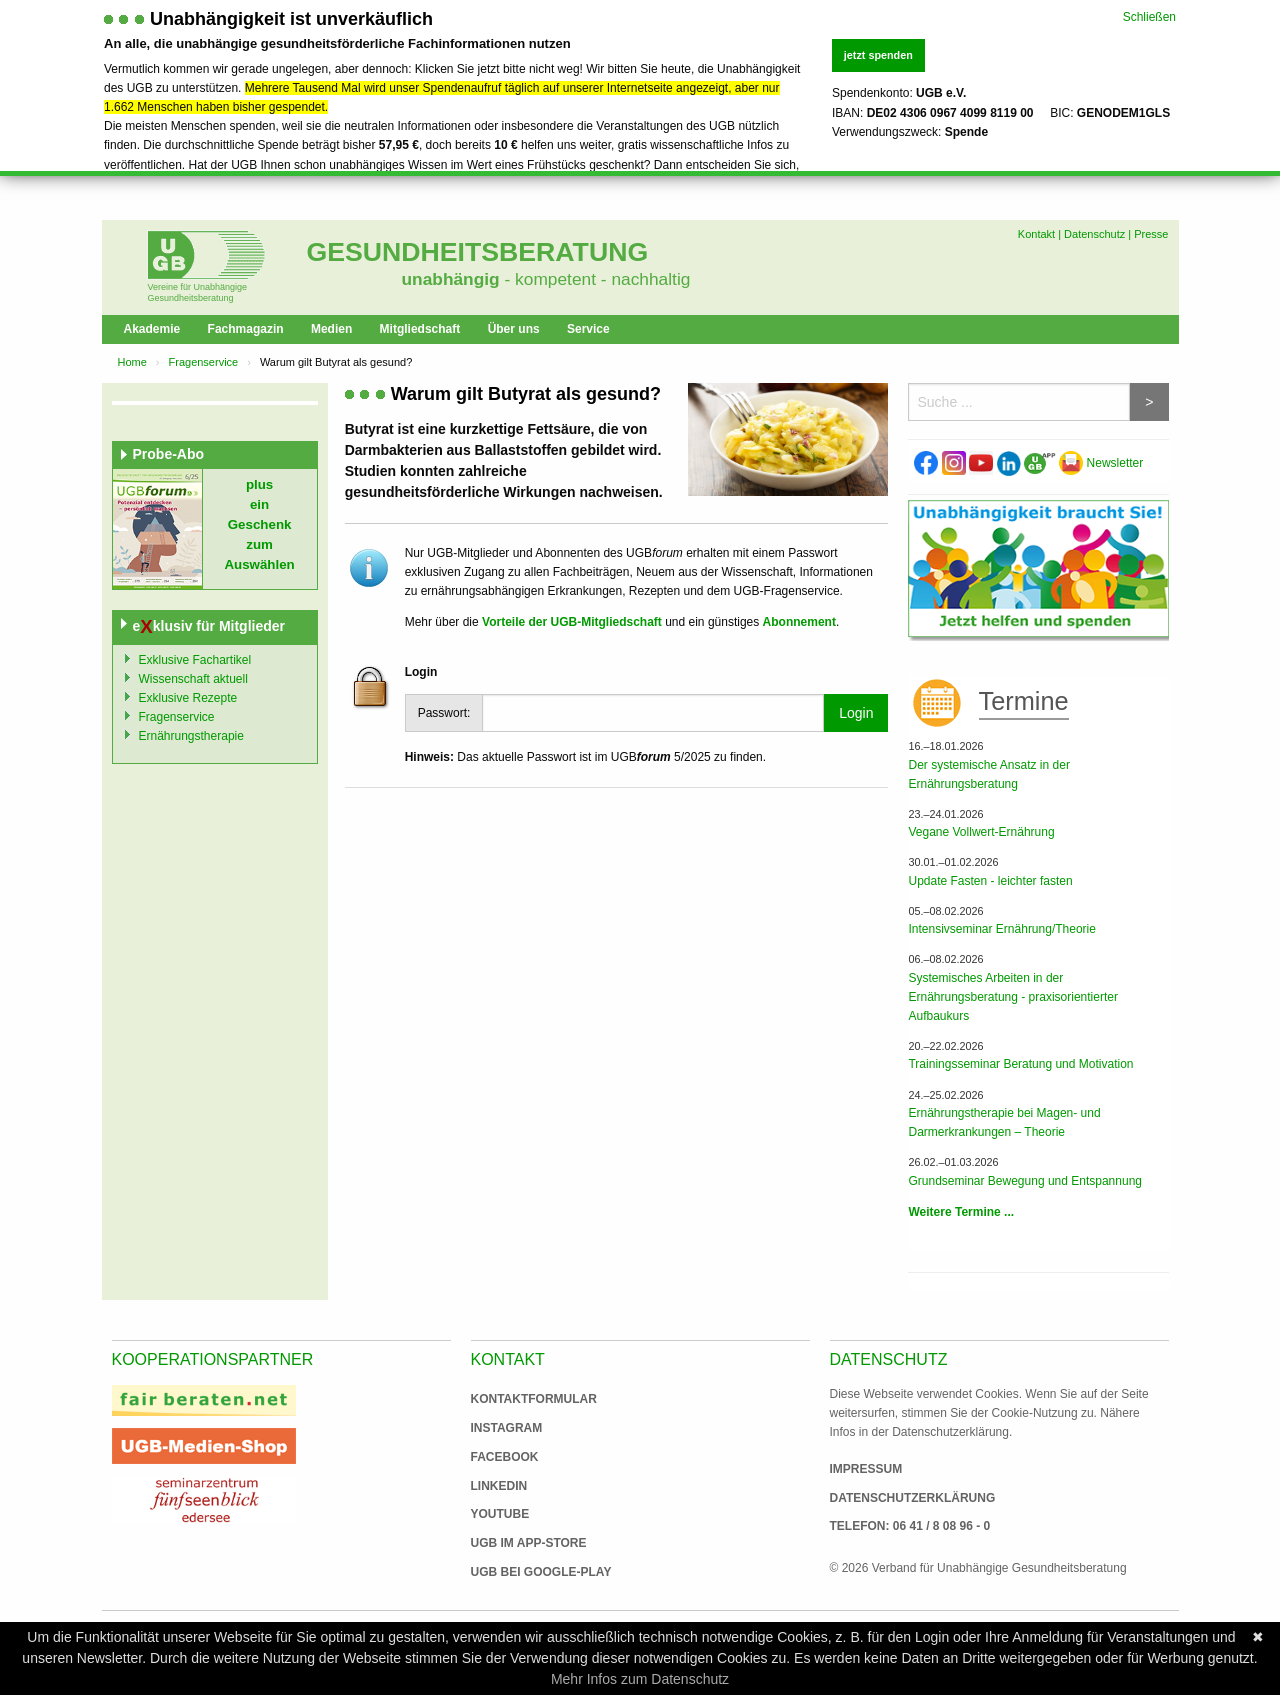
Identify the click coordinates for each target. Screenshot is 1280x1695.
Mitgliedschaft (420, 329)
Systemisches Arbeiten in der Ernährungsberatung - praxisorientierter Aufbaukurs (1012, 997)
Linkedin (499, 1486)
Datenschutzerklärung (913, 1498)
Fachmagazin (246, 329)
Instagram (507, 1428)
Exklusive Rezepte (188, 698)
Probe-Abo (169, 454)
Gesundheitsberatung (478, 252)
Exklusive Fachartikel (195, 660)
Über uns (514, 329)
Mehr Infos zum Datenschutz (640, 1679)
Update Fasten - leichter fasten (990, 881)
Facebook (505, 1457)
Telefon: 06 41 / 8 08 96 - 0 (910, 1526)
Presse (1151, 234)
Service (588, 329)
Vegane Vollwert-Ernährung (981, 832)
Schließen (1149, 16)
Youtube (500, 1514)
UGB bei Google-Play (521, 1572)
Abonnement (799, 622)
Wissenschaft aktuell (193, 679)
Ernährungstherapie (191, 736)
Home (132, 362)
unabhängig (451, 279)
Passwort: (444, 713)
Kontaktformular (534, 1399)
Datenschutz (1094, 234)
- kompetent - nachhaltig (595, 279)
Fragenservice (204, 362)
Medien (331, 329)
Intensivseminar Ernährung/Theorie (1001, 929)
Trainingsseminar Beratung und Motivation (1020, 1064)
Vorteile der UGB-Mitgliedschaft (572, 622)
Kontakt (1036, 234)
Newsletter (1101, 463)
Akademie (152, 329)
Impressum (866, 1469)
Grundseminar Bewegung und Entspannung (1025, 1181)
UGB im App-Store (521, 1543)
